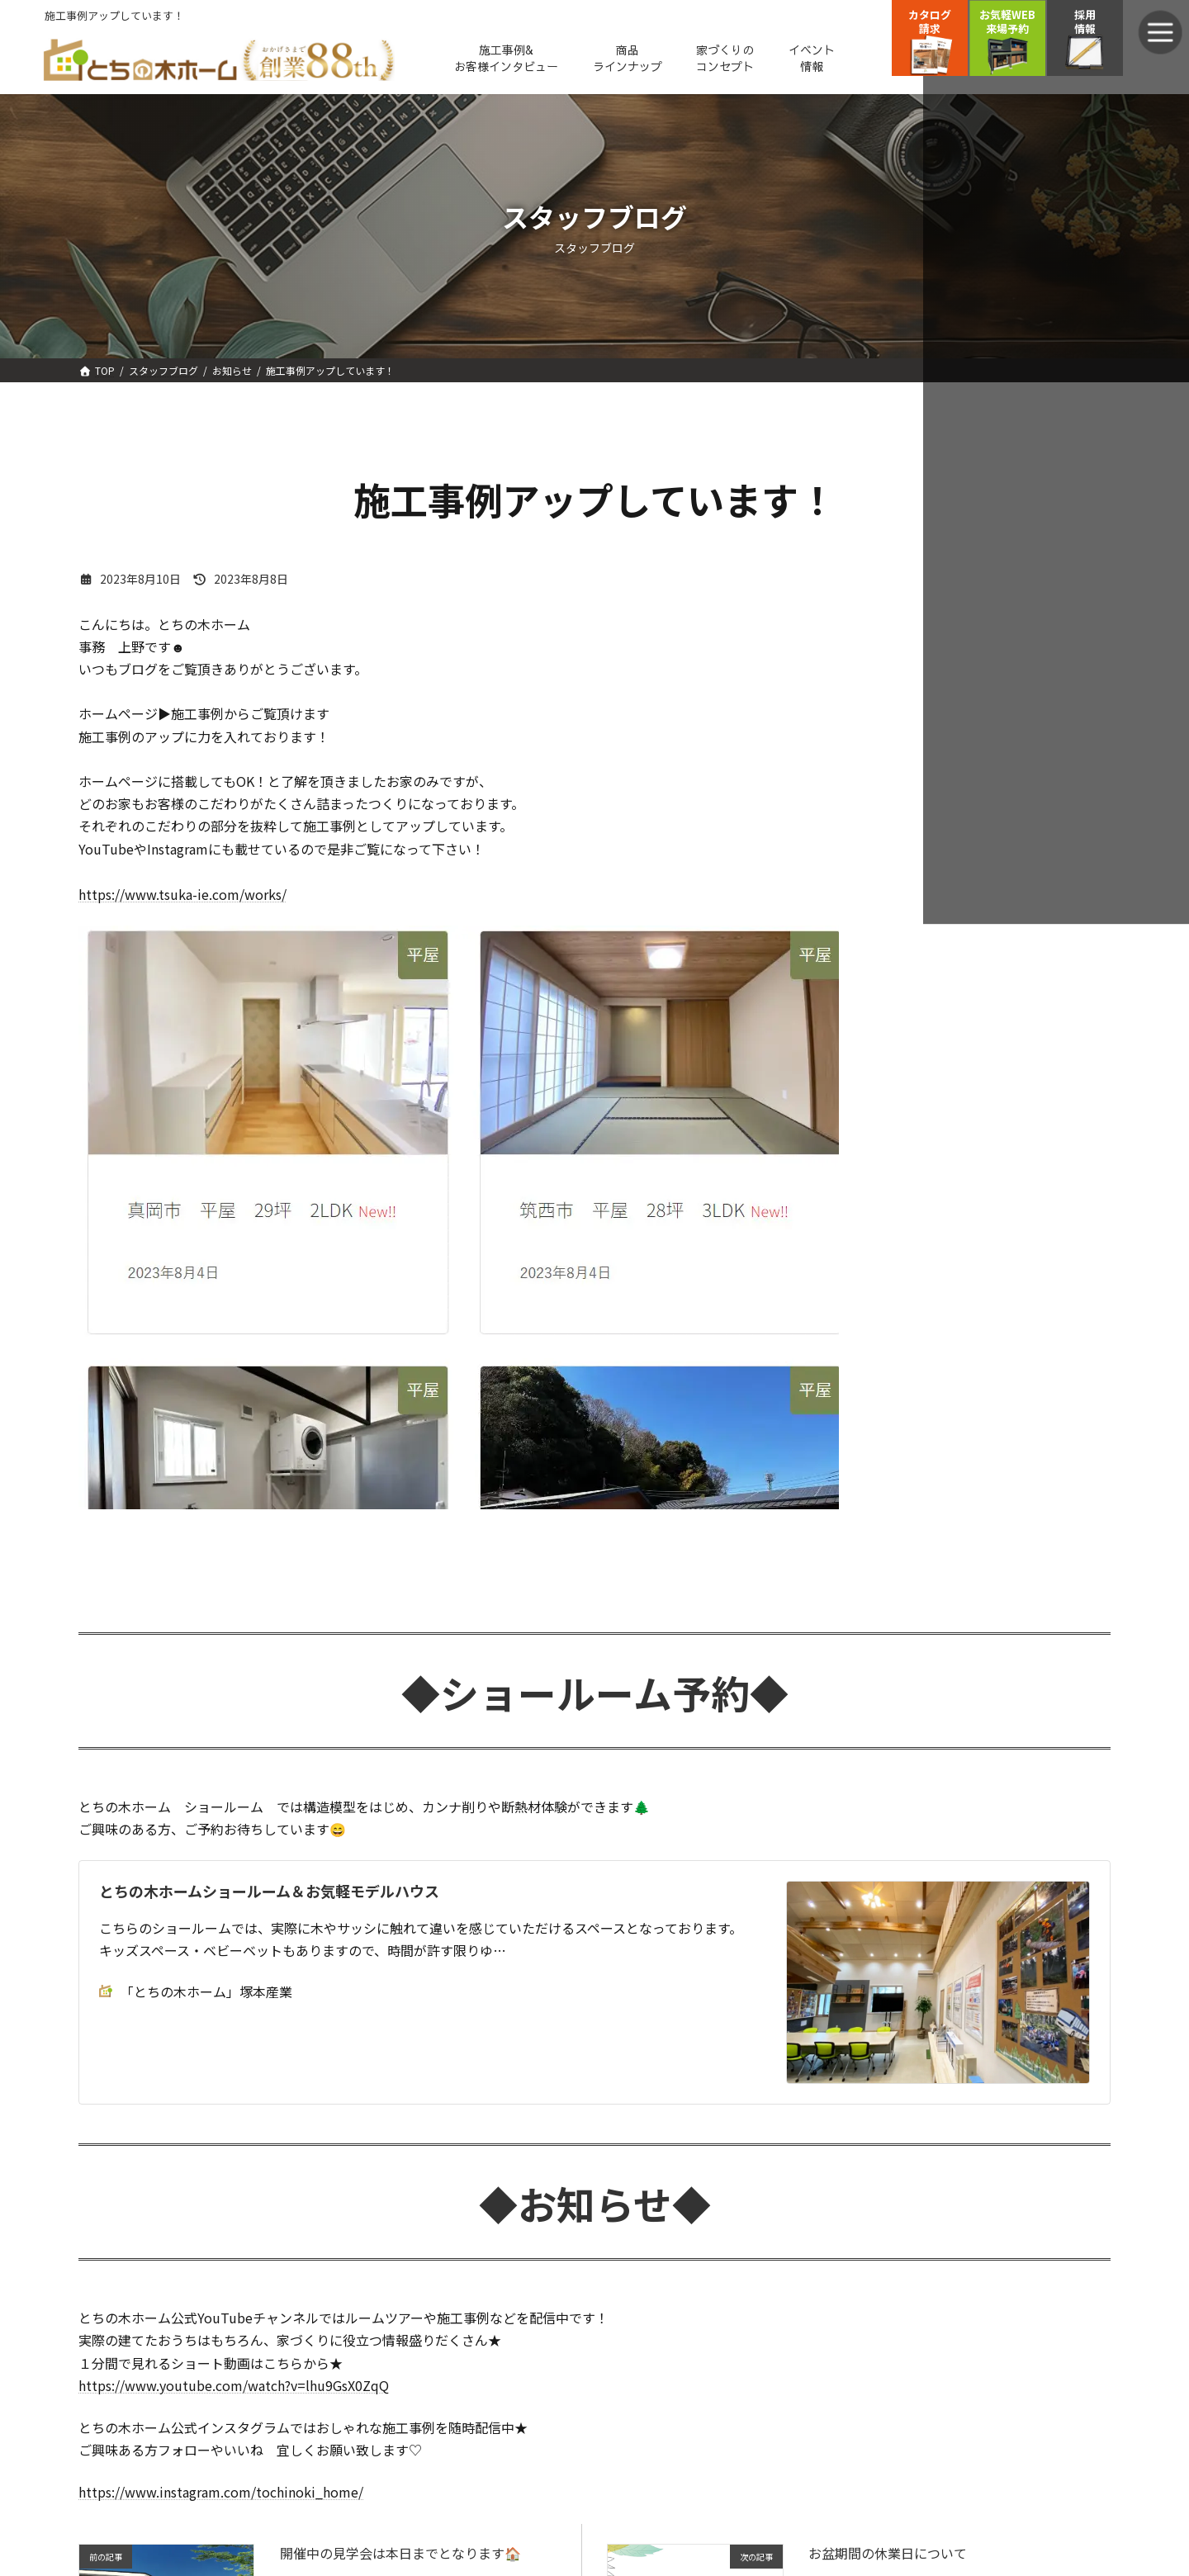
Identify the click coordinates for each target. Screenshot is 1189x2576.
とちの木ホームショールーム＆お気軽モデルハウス (269, 1890)
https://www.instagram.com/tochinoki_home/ (220, 2492)
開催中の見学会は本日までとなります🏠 (400, 2553)
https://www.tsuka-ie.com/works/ (182, 894)
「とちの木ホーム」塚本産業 (195, 1991)
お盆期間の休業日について (887, 2553)
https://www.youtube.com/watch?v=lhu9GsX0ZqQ (233, 2385)
